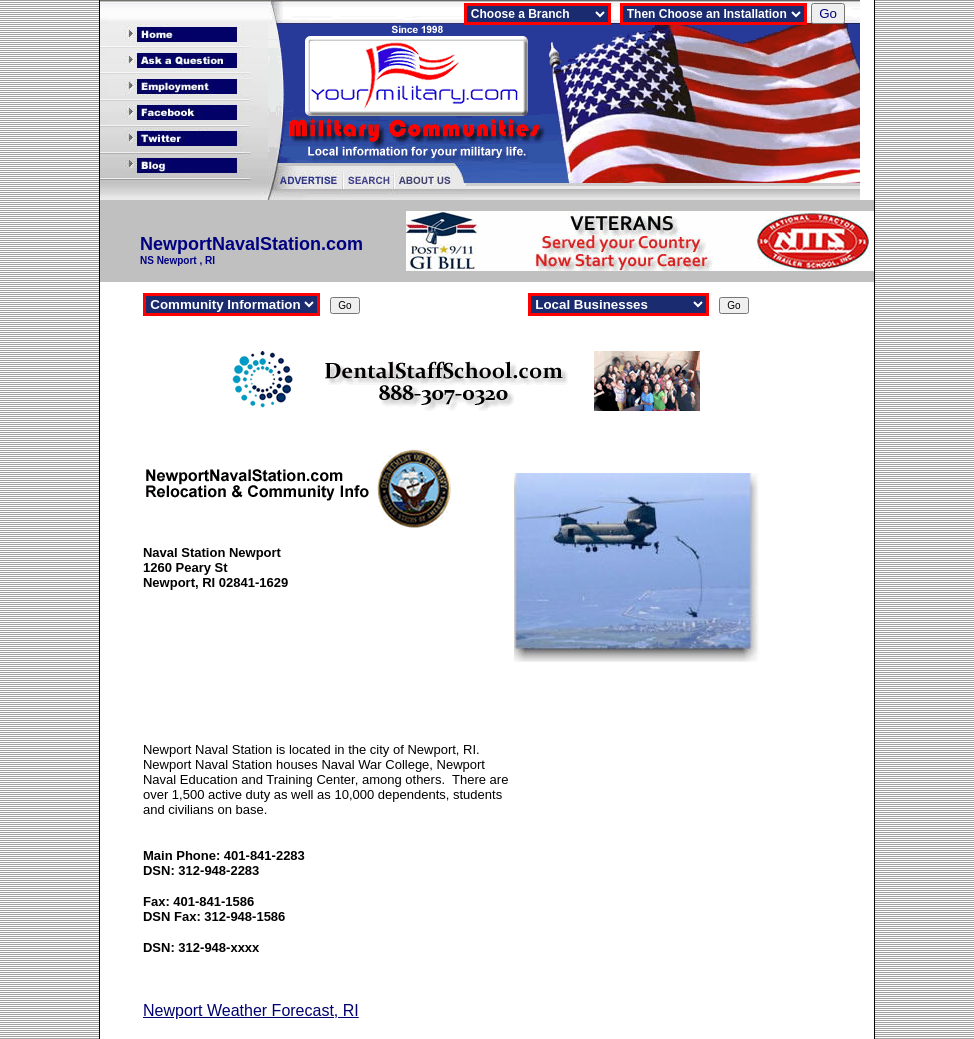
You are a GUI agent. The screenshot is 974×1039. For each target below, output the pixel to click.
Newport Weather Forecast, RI (251, 1010)
